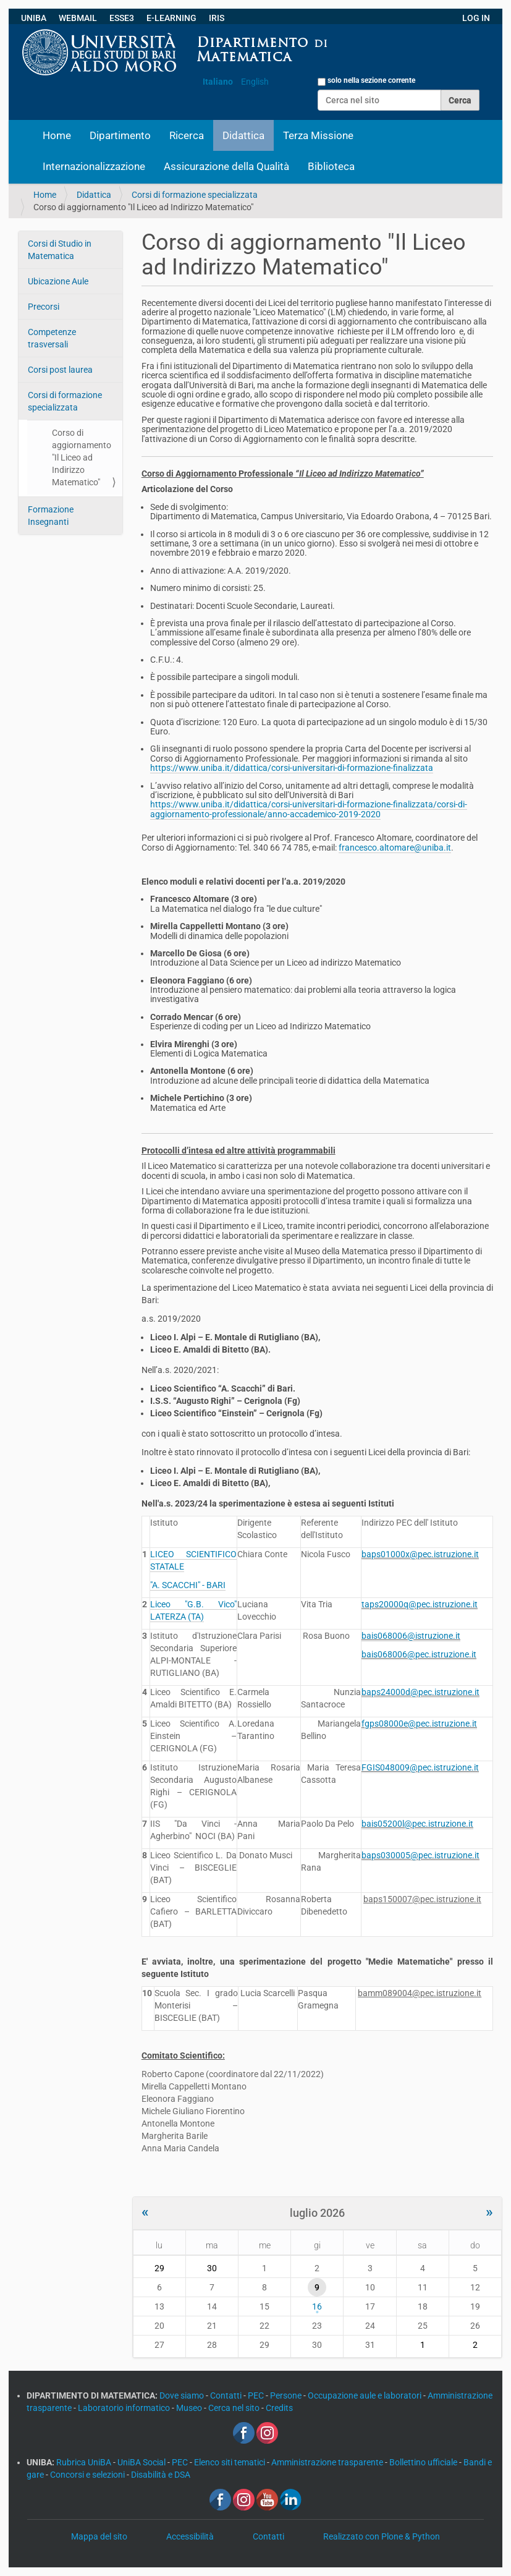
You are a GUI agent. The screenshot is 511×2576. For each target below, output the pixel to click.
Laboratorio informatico (125, 2408)
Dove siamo (182, 2395)
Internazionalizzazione (94, 166)
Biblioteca (331, 166)
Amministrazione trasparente (328, 2462)
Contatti (226, 2395)
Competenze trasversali (52, 338)
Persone (286, 2395)
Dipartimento (120, 135)
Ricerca (186, 135)
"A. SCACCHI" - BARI (188, 1585)
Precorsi (43, 307)
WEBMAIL (78, 18)
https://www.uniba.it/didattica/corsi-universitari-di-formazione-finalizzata (291, 768)
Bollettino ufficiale (424, 2462)
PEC (257, 2395)
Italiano (218, 82)
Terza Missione (318, 135)
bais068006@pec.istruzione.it (418, 1654)
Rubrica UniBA (84, 2462)
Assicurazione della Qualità (226, 166)
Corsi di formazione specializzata (195, 195)
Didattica (243, 135)
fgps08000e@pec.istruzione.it (419, 1723)
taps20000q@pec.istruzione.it (419, 1604)
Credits (279, 2408)
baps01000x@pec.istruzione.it (420, 1554)
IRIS (216, 18)
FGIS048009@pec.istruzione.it (420, 1767)
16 (317, 2306)
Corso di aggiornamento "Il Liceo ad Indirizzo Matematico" (81, 457)
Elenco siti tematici (230, 2462)
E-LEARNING (171, 18)
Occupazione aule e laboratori (365, 2395)
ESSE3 (121, 18)
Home (57, 135)
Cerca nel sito (234, 2408)
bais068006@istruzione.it (410, 1636)
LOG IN (476, 18)
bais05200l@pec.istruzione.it (417, 1824)
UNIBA (33, 18)
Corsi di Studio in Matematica (59, 250)
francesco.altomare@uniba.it (395, 847)
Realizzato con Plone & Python (381, 2536)
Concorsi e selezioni (88, 2475)
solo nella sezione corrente (371, 80)
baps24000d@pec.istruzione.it (420, 1692)
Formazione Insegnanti (51, 515)
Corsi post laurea (60, 370)
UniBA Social (141, 2462)
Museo (190, 2408)
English (255, 82)
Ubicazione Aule (58, 281)
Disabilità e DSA (160, 2475)
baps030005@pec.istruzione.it (420, 1855)
